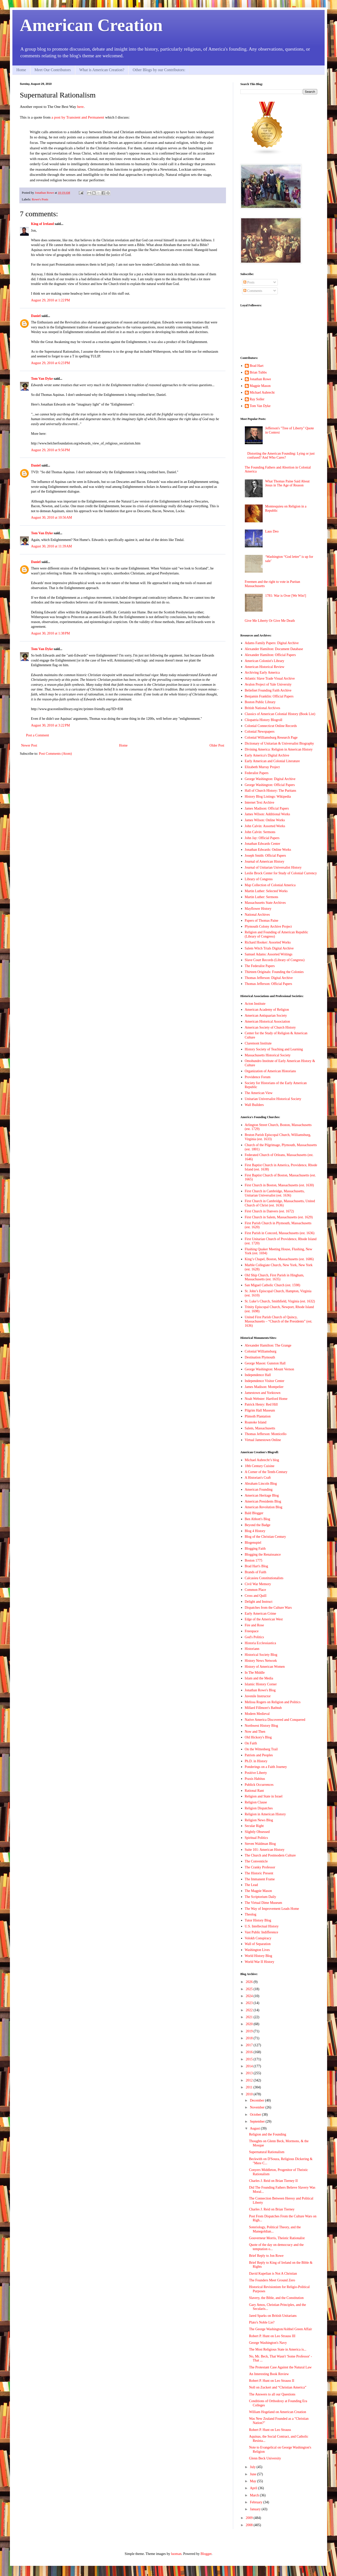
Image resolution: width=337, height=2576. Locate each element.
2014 (250, 2066)
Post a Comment (37, 735)
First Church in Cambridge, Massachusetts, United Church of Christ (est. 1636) (280, 1203)
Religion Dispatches (259, 1808)
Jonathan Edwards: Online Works (268, 849)
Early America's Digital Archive (267, 755)
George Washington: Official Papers (270, 785)
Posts (248, 282)
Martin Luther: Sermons (261, 897)
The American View (259, 1093)
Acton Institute (255, 1003)
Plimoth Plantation (258, 1416)
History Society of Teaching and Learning (274, 1049)
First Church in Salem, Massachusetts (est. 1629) (279, 1217)
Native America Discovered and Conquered (275, 1720)
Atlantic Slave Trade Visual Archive (270, 678)
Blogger (205, 2554)
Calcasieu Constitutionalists (264, 1578)
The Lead (251, 1885)
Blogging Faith (255, 1548)
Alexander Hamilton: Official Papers (270, 655)
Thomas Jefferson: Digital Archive (269, 978)
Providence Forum (258, 1077)
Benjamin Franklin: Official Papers (269, 696)
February (256, 2502)
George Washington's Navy (268, 2343)
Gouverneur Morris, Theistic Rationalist (277, 2238)
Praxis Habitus (255, 1779)
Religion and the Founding (267, 2134)
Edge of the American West (264, 1619)
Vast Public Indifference (261, 1932)
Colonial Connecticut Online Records (271, 726)
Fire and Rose (254, 1625)
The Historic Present (259, 1873)
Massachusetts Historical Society (268, 1055)
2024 (250, 1996)
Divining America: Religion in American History (279, 749)
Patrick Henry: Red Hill (261, 1404)
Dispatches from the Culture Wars (268, 1607)
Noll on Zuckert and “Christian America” (277, 2387)
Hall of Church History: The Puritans (270, 790)
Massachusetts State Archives (265, 903)
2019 (250, 2031)
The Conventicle (256, 1861)
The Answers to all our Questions (272, 2394)
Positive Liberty (256, 1773)
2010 (250, 2094)
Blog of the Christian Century (265, 1537)
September (257, 2121)
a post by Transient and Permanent (78, 117)
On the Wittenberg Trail (261, 1749)
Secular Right (254, 1826)
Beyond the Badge (257, 1525)
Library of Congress (259, 879)
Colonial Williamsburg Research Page (271, 737)
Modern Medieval (257, 1714)
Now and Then (255, 1731)
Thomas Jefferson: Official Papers (268, 984)
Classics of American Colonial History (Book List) (280, 714)
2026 (250, 1982)
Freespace (252, 1631)
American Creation (91, 25)
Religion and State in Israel (263, 1796)
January (255, 2509)
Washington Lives (257, 1950)
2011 (249, 2087)
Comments (252, 291)
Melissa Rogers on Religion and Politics (273, 1702)
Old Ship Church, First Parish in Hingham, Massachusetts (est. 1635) (274, 1277)
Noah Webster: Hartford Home (266, 1399)
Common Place (255, 1590)
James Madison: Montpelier (264, 1387)
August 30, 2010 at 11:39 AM (51, 546)
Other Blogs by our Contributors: (159, 70)
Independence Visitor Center (264, 1381)
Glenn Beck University (265, 2458)
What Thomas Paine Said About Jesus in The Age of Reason (287, 483)
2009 (250, 2518)
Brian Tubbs (258, 372)
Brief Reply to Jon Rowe (266, 2256)
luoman (176, 2554)
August (255, 2128)
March (255, 2495)
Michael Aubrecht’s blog (262, 1460)
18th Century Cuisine (260, 1466)
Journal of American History (264, 861)
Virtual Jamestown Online (263, 1440)
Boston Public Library (260, 702)
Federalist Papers (257, 773)
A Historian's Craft (258, 1477)
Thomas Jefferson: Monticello (266, 1434)
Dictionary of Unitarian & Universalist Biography (279, 743)
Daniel (36, 316)
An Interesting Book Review (269, 2374)
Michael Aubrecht (262, 392)
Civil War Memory (258, 1584)
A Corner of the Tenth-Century (266, 1472)
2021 (250, 2017)
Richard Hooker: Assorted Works (268, 942)
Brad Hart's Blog (256, 1566)
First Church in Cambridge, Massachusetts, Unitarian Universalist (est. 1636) (275, 1193)
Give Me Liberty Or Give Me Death (270, 621)
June (253, 2474)
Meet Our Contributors (52, 70)
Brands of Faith (255, 1572)
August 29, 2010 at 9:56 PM (50, 450)
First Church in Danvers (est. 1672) (269, 1211)
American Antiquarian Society (266, 1015)
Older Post (217, 745)
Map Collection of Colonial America (270, 885)
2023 (250, 2003)
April (254, 2488)
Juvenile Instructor (258, 1696)
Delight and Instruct (259, 1601)
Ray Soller (257, 399)
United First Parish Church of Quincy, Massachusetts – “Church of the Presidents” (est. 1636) (278, 1321)
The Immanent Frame (260, 1879)
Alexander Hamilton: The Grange (268, 1345)
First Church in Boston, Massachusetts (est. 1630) (279, 1185)
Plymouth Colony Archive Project (268, 926)
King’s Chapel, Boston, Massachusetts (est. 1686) (279, 1259)
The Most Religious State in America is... (277, 2349)
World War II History (259, 1962)
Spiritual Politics (256, 1838)
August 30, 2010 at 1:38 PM (50, 633)
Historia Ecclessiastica (260, 1643)
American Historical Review (264, 667)
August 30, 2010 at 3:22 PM (50, 725)
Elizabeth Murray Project (262, 767)
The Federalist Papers (260, 966)
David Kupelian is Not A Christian (273, 2273)
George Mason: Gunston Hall (265, 1363)
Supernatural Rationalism (266, 2152)
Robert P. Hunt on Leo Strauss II (271, 2381)
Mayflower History (258, 909)
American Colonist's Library (264, 661)
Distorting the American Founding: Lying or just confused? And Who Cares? (280, 456)
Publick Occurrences (259, 1785)
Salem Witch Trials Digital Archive (269, 948)
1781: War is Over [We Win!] (285, 595)
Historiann (252, 1649)
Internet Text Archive (259, 802)
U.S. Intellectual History (262, 1926)
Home (21, 70)
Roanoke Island (255, 1422)
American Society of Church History (270, 1027)
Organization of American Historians (270, 1071)
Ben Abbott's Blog (257, 1519)
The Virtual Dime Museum (263, 1903)
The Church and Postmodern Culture (270, 1855)
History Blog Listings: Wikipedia (268, 796)
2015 (250, 2059)
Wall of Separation (258, 1944)
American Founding (259, 1489)
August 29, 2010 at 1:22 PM (50, 300)
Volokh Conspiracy (258, 1938)
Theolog (250, 1914)
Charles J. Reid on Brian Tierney (272, 2209)
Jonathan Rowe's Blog (260, 1690)
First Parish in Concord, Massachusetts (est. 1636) (280, 1233)
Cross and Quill (256, 1596)
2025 (250, 1989)
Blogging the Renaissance (263, 1554)
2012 (250, 2080)
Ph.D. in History (256, 1761)
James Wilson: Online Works (265, 820)
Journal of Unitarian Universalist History (273, 867)
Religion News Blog (259, 1820)
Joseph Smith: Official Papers (265, 855)
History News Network (261, 1661)
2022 (250, 2010)
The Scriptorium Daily (260, 1897)
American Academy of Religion (267, 1009)
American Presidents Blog (263, 1501)
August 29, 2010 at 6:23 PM (50, 363)
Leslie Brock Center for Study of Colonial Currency (281, 873)
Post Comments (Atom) (55, 753)
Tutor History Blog (258, 1920)
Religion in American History (265, 1814)
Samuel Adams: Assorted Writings (268, 954)
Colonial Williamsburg (261, 1351)
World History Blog (258, 1956)
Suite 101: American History (265, 1850)
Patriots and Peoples (259, 1755)
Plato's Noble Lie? (262, 2322)
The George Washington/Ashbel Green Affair (280, 2329)
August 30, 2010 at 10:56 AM (51, 517)
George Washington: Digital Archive (270, 779)
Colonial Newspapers (260, 731)
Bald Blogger (254, 1513)
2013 (250, 2073)
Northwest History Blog (261, 1726)
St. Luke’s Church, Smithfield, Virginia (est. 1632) (280, 1301)
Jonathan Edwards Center (262, 844)
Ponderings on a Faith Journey (266, 1767)
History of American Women (265, 1666)
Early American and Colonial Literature (272, 761)
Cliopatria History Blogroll (263, 720)
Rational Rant (254, 1790)
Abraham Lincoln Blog (261, 1483)
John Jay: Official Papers (262, 838)
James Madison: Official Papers (267, 808)
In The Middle (255, 1672)
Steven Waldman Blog (260, 1844)
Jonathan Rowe (260, 379)
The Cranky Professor (260, 1867)
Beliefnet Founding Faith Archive (268, 690)
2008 (250, 2525)
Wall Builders (254, 1105)
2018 (250, 2038)
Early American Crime (260, 1613)
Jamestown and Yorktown (263, 1393)
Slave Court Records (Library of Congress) (275, 960)
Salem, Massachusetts (260, 1428)
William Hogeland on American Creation (277, 2412)
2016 (250, 2052)
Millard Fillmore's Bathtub (263, 1708)
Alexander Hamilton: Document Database (274, 649)
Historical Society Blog (261, 1655)
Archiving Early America (262, 672)
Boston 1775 (253, 1560)
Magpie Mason (260, 386)
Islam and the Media (259, 1678)
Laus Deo (272, 531)
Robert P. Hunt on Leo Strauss (270, 2430)
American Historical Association (267, 1021)
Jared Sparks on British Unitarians (273, 2316)
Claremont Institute (258, 1043)
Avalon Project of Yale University (268, 684)
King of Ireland (42, 224)
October (256, 2114)
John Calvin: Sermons (260, 832)
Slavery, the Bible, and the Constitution (276, 2298)
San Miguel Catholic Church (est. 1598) (272, 1285)
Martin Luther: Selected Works (266, 891)
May (253, 2481)
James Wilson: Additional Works (267, 814)
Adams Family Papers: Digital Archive (272, 643)
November (257, 2107)
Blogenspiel (253, 1542)
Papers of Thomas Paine (261, 920)
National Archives (257, 914)
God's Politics (254, 1637)
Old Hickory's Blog (258, 1737)
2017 (250, 2045)
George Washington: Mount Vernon (269, 1369)
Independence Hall (258, 1375)
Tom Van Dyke (42, 378)
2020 (250, 2024)
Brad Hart (257, 366)
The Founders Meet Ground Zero (272, 2280)
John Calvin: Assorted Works (265, 826)
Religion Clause (256, 1802)
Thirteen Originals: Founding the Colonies (274, 972)
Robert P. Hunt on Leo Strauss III (272, 2336)
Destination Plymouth (260, 1357)
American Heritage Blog (262, 1495)
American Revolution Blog (263, 1507)
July (253, 2467)
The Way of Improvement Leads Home (272, 1909)
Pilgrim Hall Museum (260, 1410)
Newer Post (29, 745)
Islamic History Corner (261, 1684)
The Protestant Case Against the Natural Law (280, 2367)
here (80, 106)
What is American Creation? (101, 70)
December (257, 2100)
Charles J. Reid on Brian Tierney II (273, 2181)
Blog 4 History (255, 1531)
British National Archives (262, 708)
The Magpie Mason (258, 1891)
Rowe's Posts (40, 199)
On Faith (251, 1743)
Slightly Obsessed (257, 1832)
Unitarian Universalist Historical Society (273, 1099)
